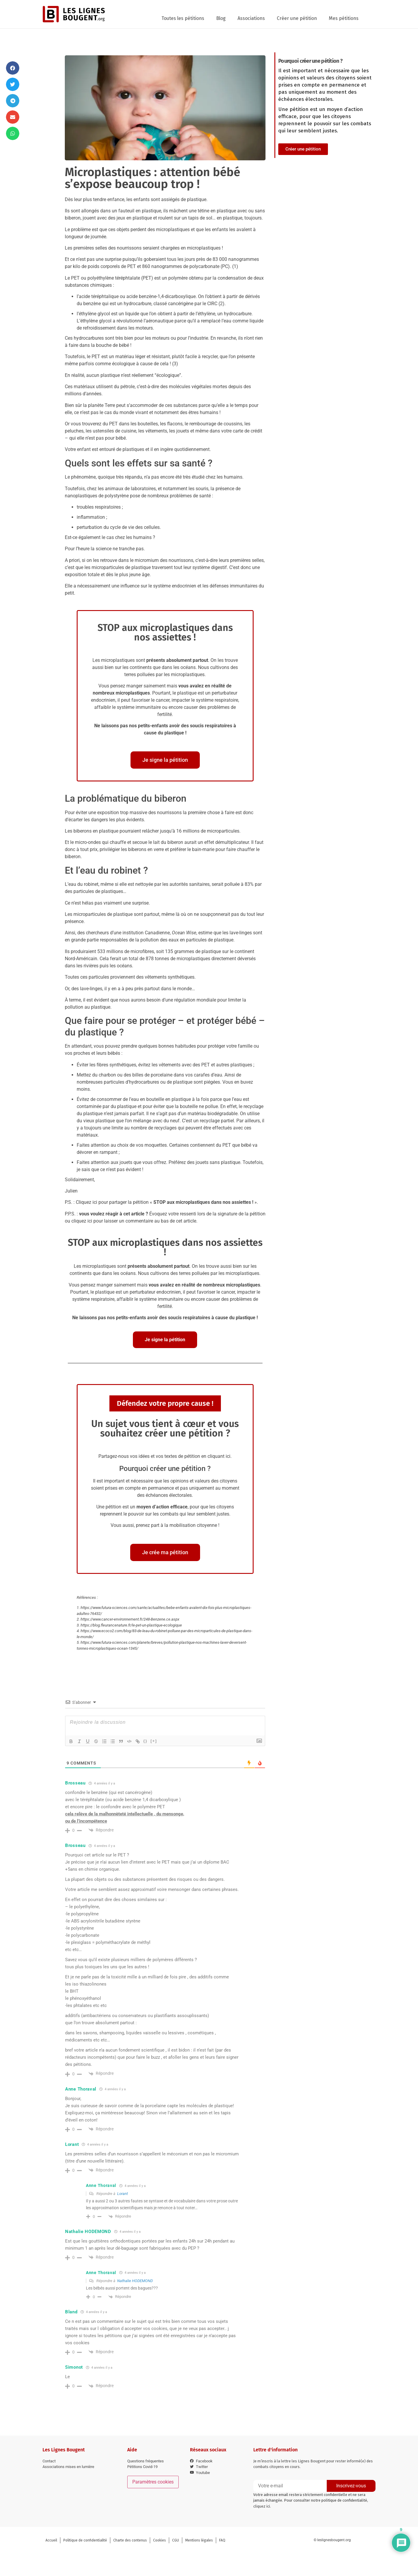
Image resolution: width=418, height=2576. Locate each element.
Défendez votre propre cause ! (165, 1403)
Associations (251, 18)
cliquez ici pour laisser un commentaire (112, 1221)
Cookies (159, 2540)
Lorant (122, 2193)
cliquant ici (219, 1456)
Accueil (51, 2540)
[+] (153, 1741)
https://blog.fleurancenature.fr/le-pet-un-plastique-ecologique (131, 1625)
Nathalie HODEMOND (135, 2281)
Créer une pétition (297, 18)
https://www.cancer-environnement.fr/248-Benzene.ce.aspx (130, 1619)
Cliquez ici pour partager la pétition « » (166, 1202)
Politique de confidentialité (85, 2540)
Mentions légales (199, 2540)
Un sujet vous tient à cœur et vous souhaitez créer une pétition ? (165, 1428)
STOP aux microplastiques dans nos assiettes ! (165, 632)
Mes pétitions (344, 18)
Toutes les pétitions (182, 18)
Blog (221, 18)
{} (145, 1741)
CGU (175, 2540)
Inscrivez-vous (351, 2486)
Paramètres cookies (153, 2482)
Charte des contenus (130, 2540)
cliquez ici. (262, 2506)
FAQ (222, 2540)
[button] (12, 68)
